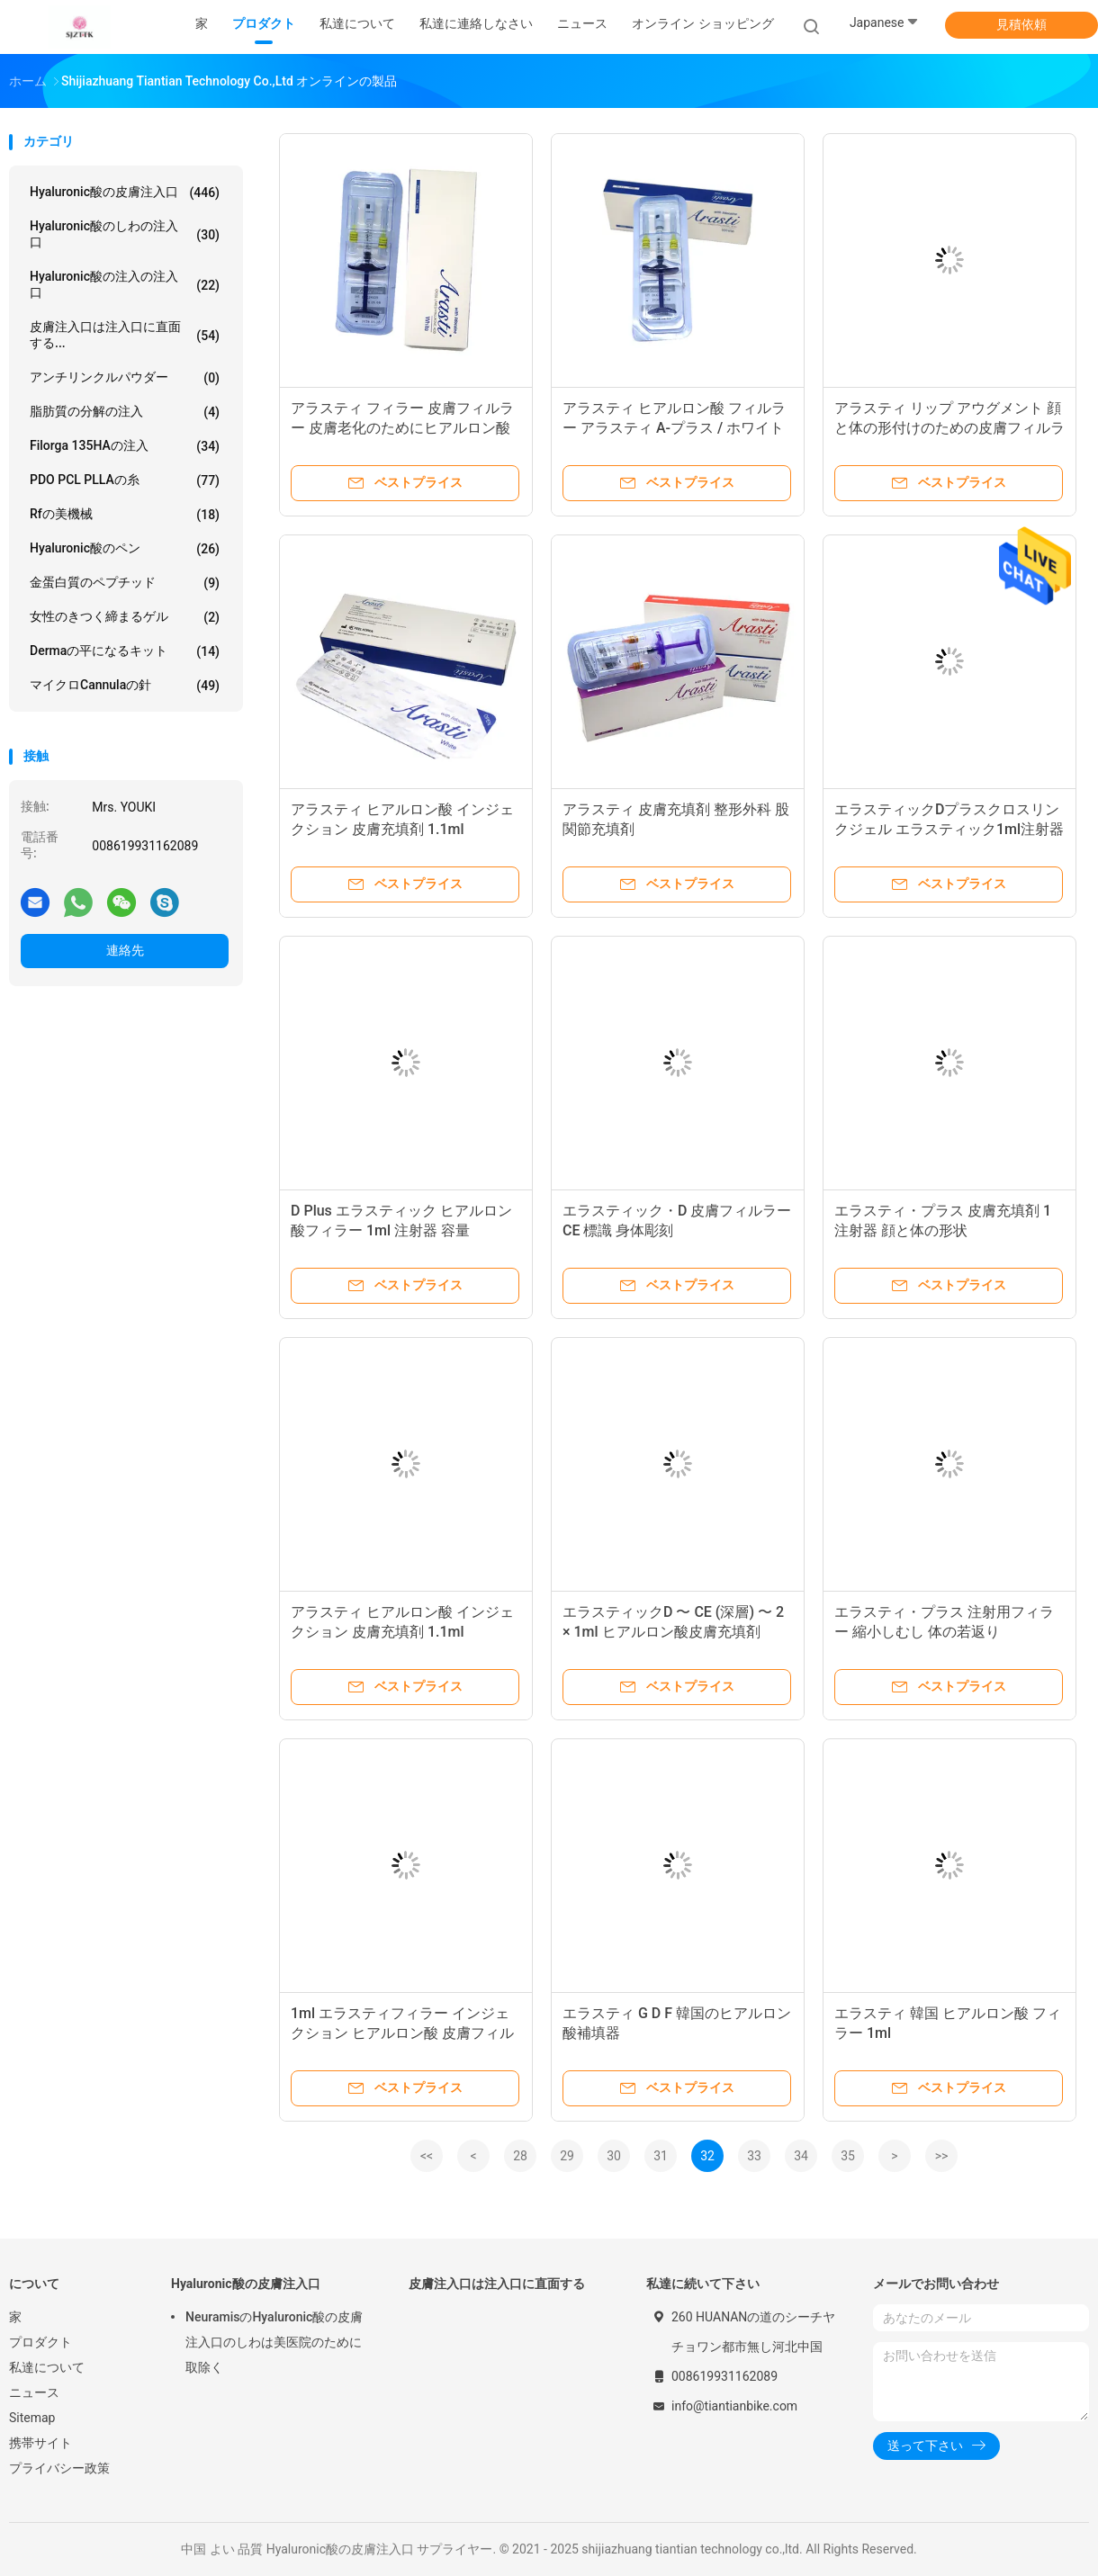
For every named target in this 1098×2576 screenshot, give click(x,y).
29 (567, 2156)
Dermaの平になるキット (125, 651)
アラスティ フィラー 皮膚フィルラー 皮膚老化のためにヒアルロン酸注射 (402, 427)
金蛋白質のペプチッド (125, 583)
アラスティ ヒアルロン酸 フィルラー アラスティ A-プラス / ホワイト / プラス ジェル (674, 427)
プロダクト (40, 2342)
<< (426, 2156)
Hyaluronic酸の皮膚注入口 (125, 193)
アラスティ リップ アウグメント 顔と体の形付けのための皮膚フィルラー (949, 427)
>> (942, 2156)
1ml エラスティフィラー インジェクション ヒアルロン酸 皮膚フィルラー (402, 2033)
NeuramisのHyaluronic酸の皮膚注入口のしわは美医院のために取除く (274, 2342)
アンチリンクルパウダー (125, 378)
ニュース (34, 2392)
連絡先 (125, 950)
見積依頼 (1021, 24)
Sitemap (32, 2417)
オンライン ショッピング (702, 23)
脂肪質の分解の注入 (125, 412)
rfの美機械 (125, 515)
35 (848, 2156)
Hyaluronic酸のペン (125, 549)
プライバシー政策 (59, 2468)
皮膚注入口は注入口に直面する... (125, 334)
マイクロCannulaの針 (125, 686)
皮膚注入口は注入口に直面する (497, 2283)
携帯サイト (40, 2443)
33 (754, 2156)
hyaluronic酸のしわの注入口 (125, 234)
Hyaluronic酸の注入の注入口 (125, 284)
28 (520, 2156)
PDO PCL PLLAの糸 (125, 480)
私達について (47, 2367)
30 (614, 2156)
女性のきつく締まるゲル (125, 617)
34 (801, 2156)
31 (660, 2156)
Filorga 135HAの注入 (125, 446)
